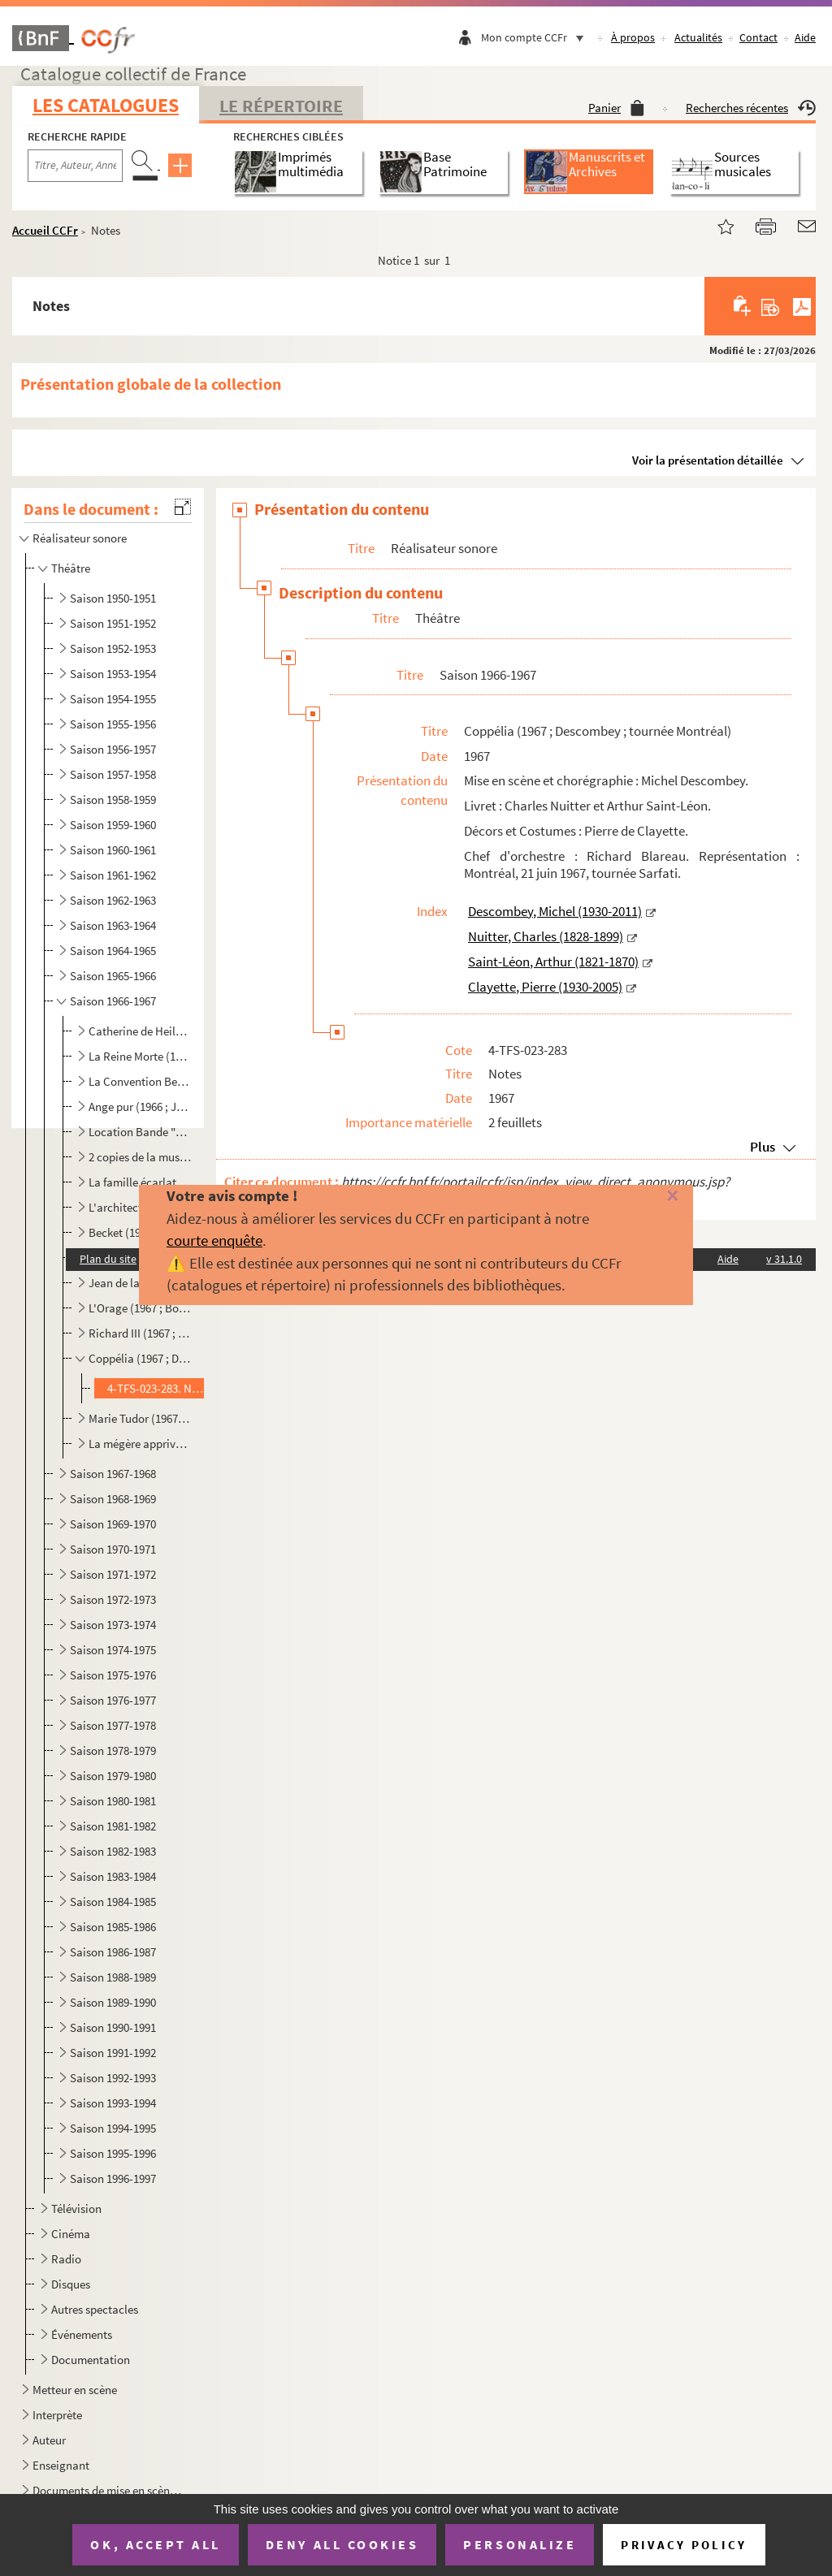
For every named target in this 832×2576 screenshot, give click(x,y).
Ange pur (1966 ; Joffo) (140, 1106)
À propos (633, 37)
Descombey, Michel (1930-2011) (555, 911)
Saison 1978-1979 (113, 1750)
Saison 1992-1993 (113, 2077)
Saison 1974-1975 (113, 1650)
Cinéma (70, 2233)
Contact (758, 37)
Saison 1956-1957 (113, 749)
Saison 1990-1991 (113, 2027)
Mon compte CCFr (536, 37)
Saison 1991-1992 (113, 2052)
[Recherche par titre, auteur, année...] (75, 165)
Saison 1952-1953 (113, 648)
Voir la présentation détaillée (707, 460)
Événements (81, 2334)
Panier (616, 107)
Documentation (90, 2359)
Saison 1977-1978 (113, 1725)
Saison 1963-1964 (113, 925)
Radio (66, 2259)
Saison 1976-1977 (113, 1700)
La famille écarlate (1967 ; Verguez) (140, 1182)
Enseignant (60, 2465)
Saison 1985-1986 (113, 1926)
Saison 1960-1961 (113, 850)
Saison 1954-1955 (113, 699)
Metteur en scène (74, 2389)
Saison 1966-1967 (113, 1001)
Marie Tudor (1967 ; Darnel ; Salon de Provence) (140, 1418)
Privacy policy (684, 2544)
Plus (762, 1147)
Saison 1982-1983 (113, 1851)
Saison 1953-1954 (113, 673)
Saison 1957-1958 (113, 774)
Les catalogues (105, 105)
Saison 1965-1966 (113, 975)
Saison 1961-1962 (113, 875)
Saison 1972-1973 (113, 1599)
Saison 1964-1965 (113, 950)
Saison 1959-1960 (113, 824)
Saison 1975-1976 (113, 1675)
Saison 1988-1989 (113, 1977)
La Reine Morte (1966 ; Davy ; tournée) (140, 1056)
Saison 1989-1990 (113, 2002)
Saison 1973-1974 (113, 1624)
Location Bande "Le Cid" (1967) (140, 1131)
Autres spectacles (94, 2309)
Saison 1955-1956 (113, 724)
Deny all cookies (342, 2544)
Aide (805, 37)
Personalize (519, 2544)
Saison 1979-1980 (113, 1775)
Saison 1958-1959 (113, 799)
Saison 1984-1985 (113, 1901)
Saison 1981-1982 (113, 1826)
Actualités (698, 37)
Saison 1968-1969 (113, 1498)
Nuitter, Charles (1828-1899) (545, 936)
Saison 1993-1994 (113, 2103)
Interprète (57, 2415)
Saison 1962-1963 (113, 900)
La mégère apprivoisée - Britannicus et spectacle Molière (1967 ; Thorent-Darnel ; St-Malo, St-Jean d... (140, 1443)
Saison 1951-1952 (113, 623)
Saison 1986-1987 (113, 1952)
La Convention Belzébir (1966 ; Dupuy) (140, 1081)
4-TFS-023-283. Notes (156, 1388)
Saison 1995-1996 (113, 2153)
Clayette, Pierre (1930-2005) (545, 987)
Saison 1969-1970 (113, 1524)
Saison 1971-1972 (113, 1574)
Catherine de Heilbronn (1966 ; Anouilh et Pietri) (140, 1031)
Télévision (76, 2208)
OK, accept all (155, 2544)
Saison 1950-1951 (113, 598)
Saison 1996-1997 (113, 2178)
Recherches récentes (751, 107)
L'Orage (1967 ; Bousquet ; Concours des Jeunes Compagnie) (140, 1308)
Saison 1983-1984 (113, 1876)
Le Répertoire (281, 105)
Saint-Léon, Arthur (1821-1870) (553, 961)
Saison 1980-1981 (113, 1801)
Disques (70, 2284)
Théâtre (70, 568)
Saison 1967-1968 (113, 1473)
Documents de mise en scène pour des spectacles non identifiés (108, 2490)
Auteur (49, 2440)
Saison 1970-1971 (113, 1549)
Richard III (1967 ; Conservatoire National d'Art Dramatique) (140, 1333)
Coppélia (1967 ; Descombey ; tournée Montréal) (140, 1358)
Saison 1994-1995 (113, 2128)
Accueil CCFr (45, 230)
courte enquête (214, 1240)
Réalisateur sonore (79, 538)
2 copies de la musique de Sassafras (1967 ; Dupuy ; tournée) (140, 1157)
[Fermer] (656, 1196)
